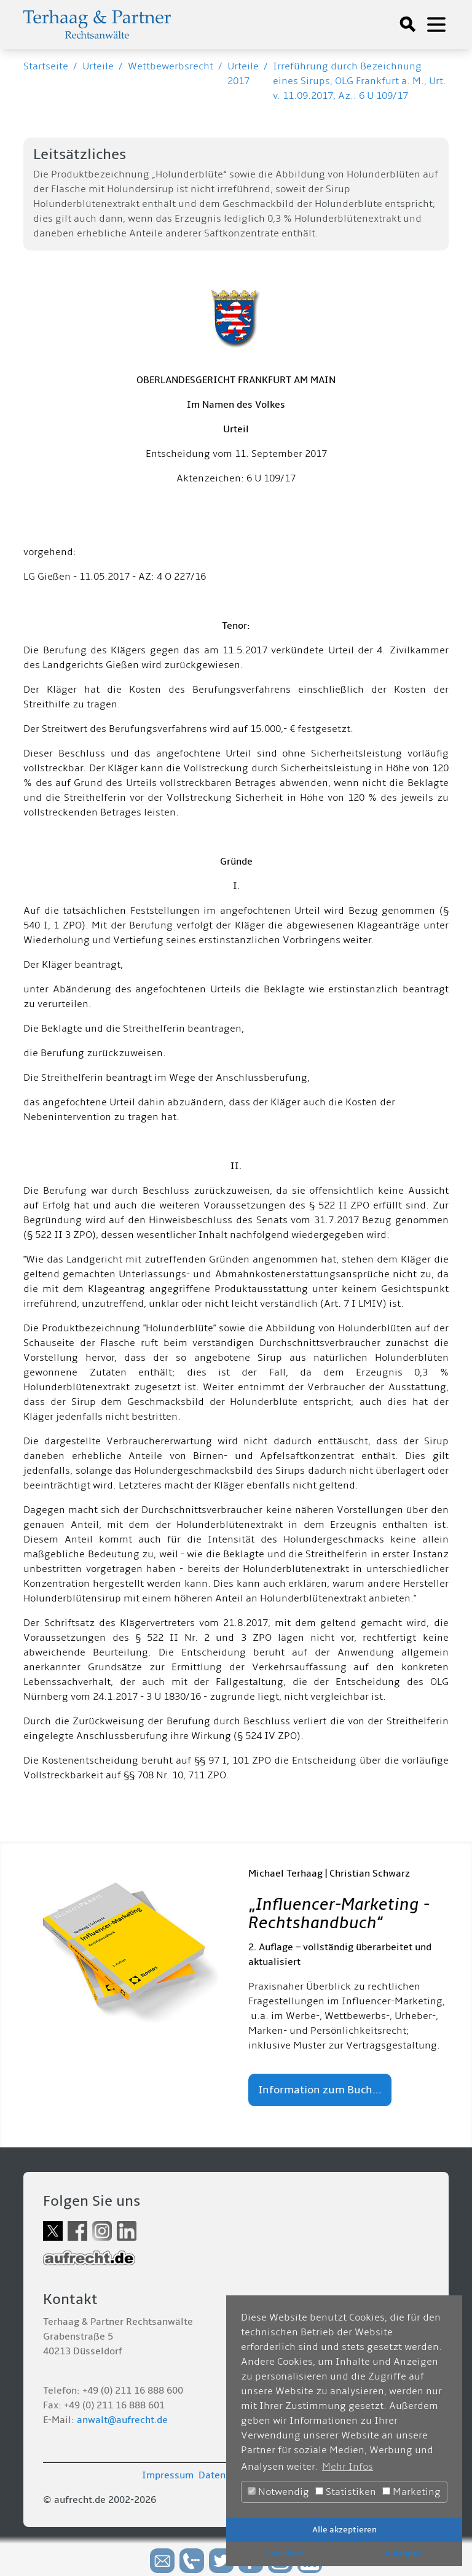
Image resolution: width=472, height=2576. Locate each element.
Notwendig (278, 2492)
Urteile (98, 66)
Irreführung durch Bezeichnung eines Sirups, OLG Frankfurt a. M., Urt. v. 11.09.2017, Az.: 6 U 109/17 (359, 81)
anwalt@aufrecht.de (122, 2420)
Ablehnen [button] (403, 2553)
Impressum (168, 2475)
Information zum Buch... (320, 2090)
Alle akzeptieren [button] (344, 2529)
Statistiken (345, 2492)
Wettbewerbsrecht (170, 66)
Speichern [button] (285, 2553)
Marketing (411, 2492)
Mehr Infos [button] (347, 2467)
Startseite (45, 66)
